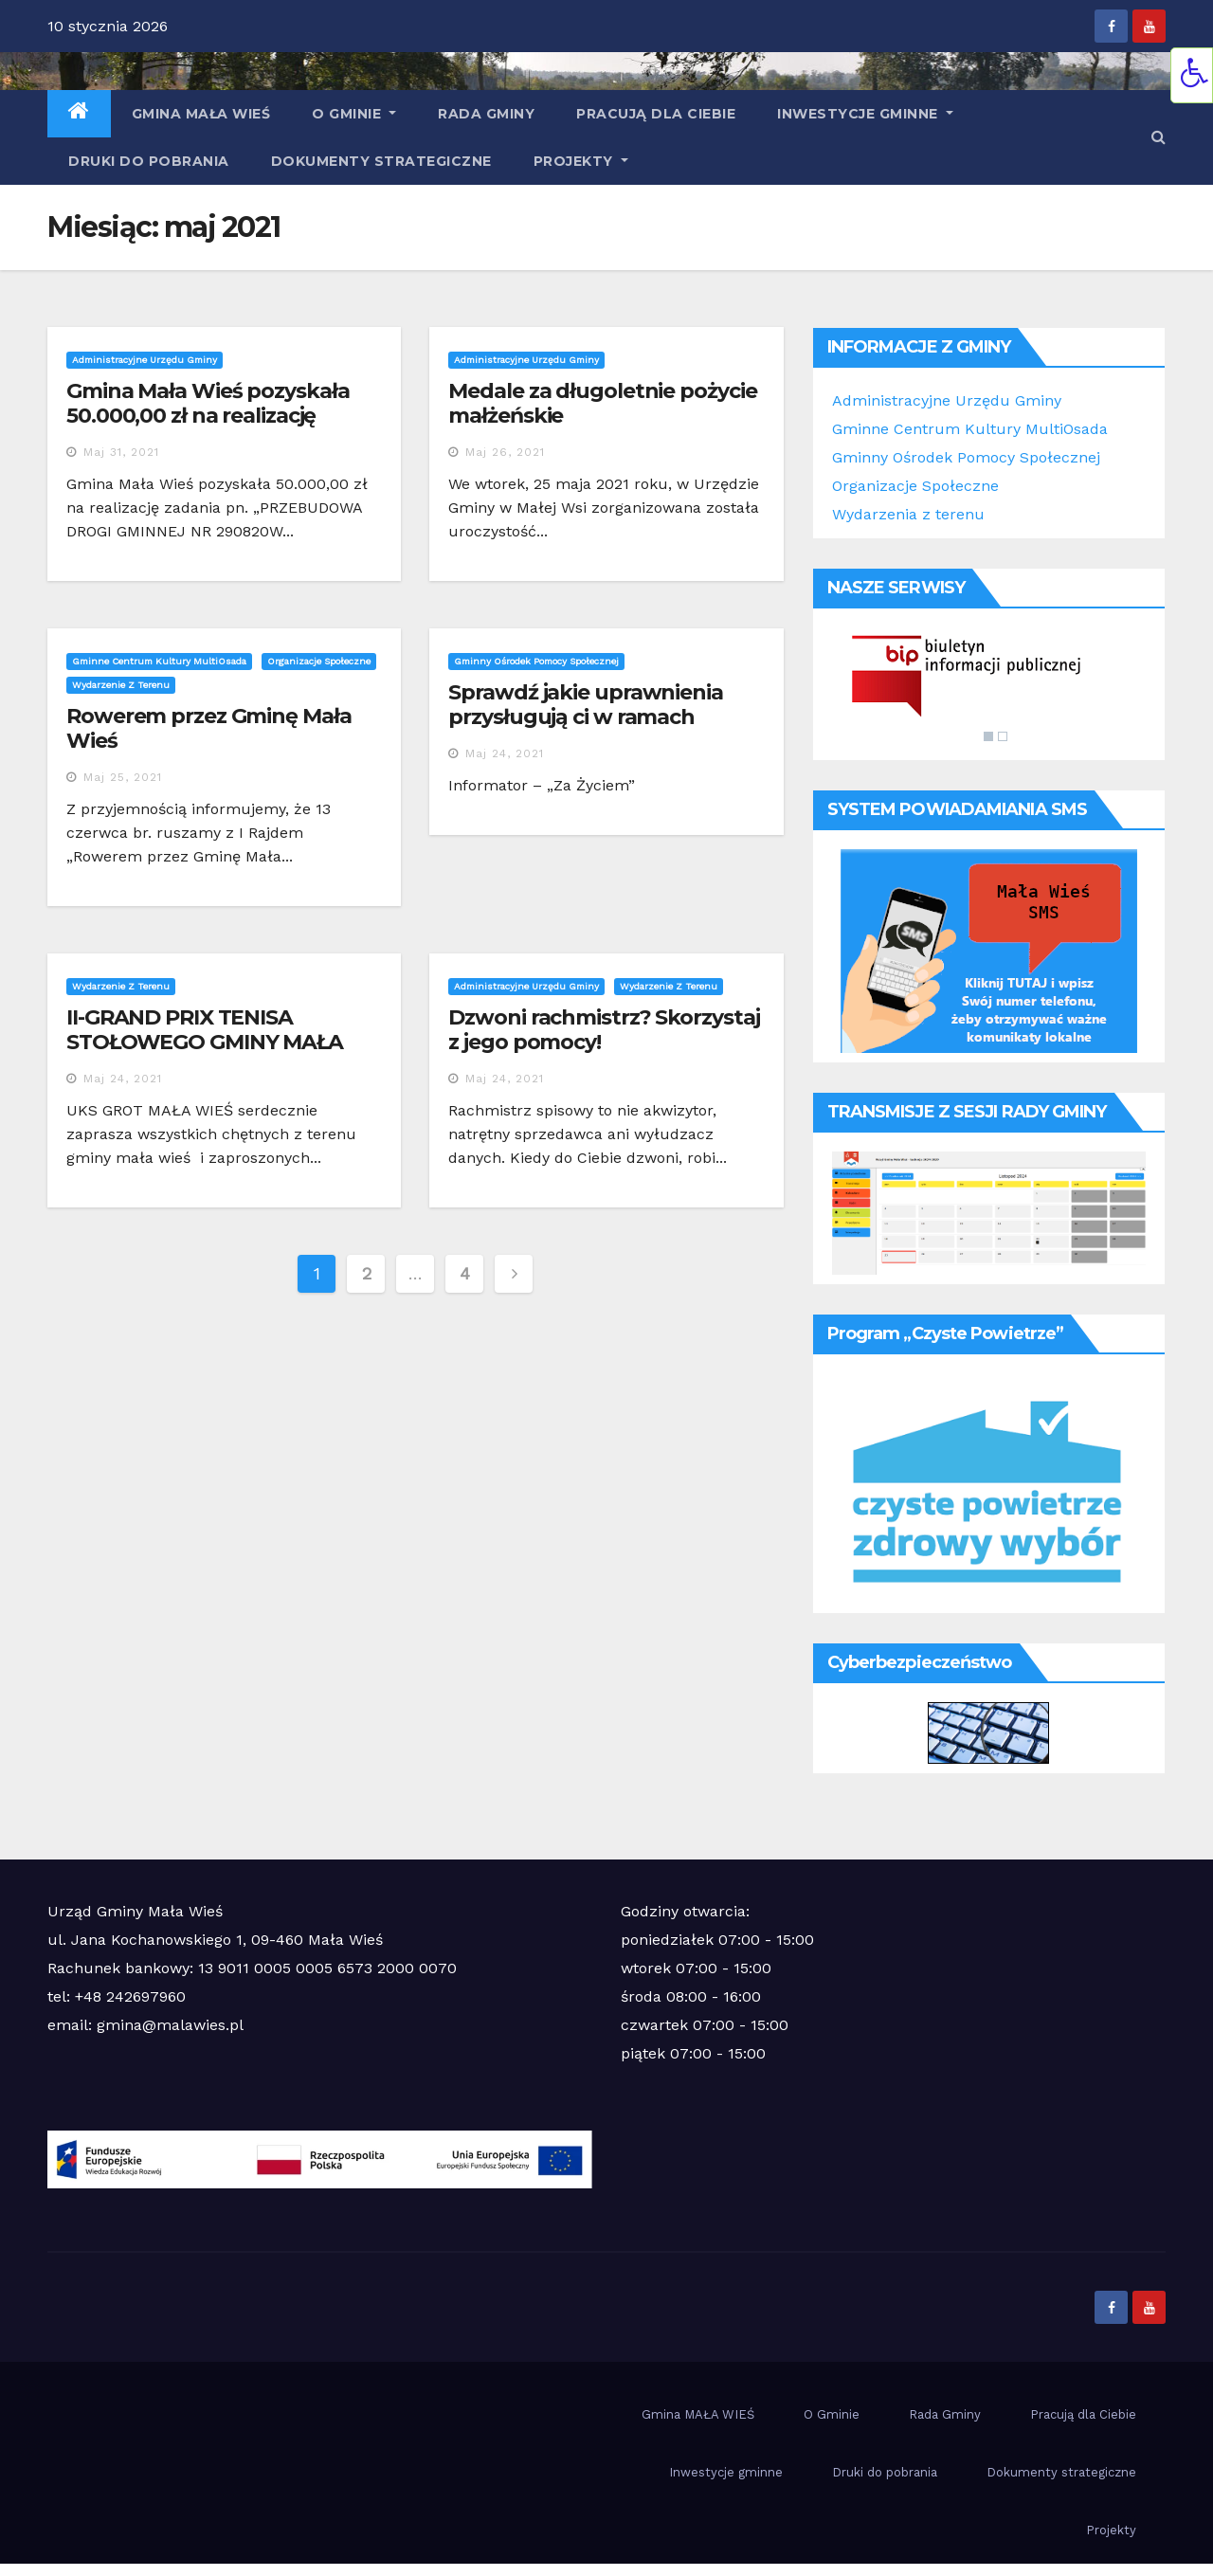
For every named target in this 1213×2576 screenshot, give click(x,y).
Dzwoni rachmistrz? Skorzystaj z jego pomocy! (603, 1030)
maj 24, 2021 (504, 753)
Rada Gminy (486, 113)
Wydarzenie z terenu (121, 685)
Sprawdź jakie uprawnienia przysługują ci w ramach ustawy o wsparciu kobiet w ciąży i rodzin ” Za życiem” (591, 730)
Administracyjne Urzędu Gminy (144, 359)
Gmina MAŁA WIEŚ (201, 113)
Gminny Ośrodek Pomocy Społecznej (536, 661)
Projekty (581, 161)
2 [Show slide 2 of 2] (1002, 736)
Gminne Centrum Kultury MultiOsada (159, 661)
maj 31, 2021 (121, 452)
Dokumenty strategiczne (381, 161)
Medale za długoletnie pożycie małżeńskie (602, 403)
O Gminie (354, 113)
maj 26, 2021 (505, 452)
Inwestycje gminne (865, 113)
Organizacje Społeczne (915, 486)
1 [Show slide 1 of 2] (988, 736)
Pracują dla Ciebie (655, 113)
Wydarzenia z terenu (908, 514)
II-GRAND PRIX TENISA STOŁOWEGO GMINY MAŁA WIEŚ (204, 1042)
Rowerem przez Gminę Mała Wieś (209, 728)
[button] (1158, 137)
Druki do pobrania (148, 161)
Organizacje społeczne (319, 661)
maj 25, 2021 (122, 777)
